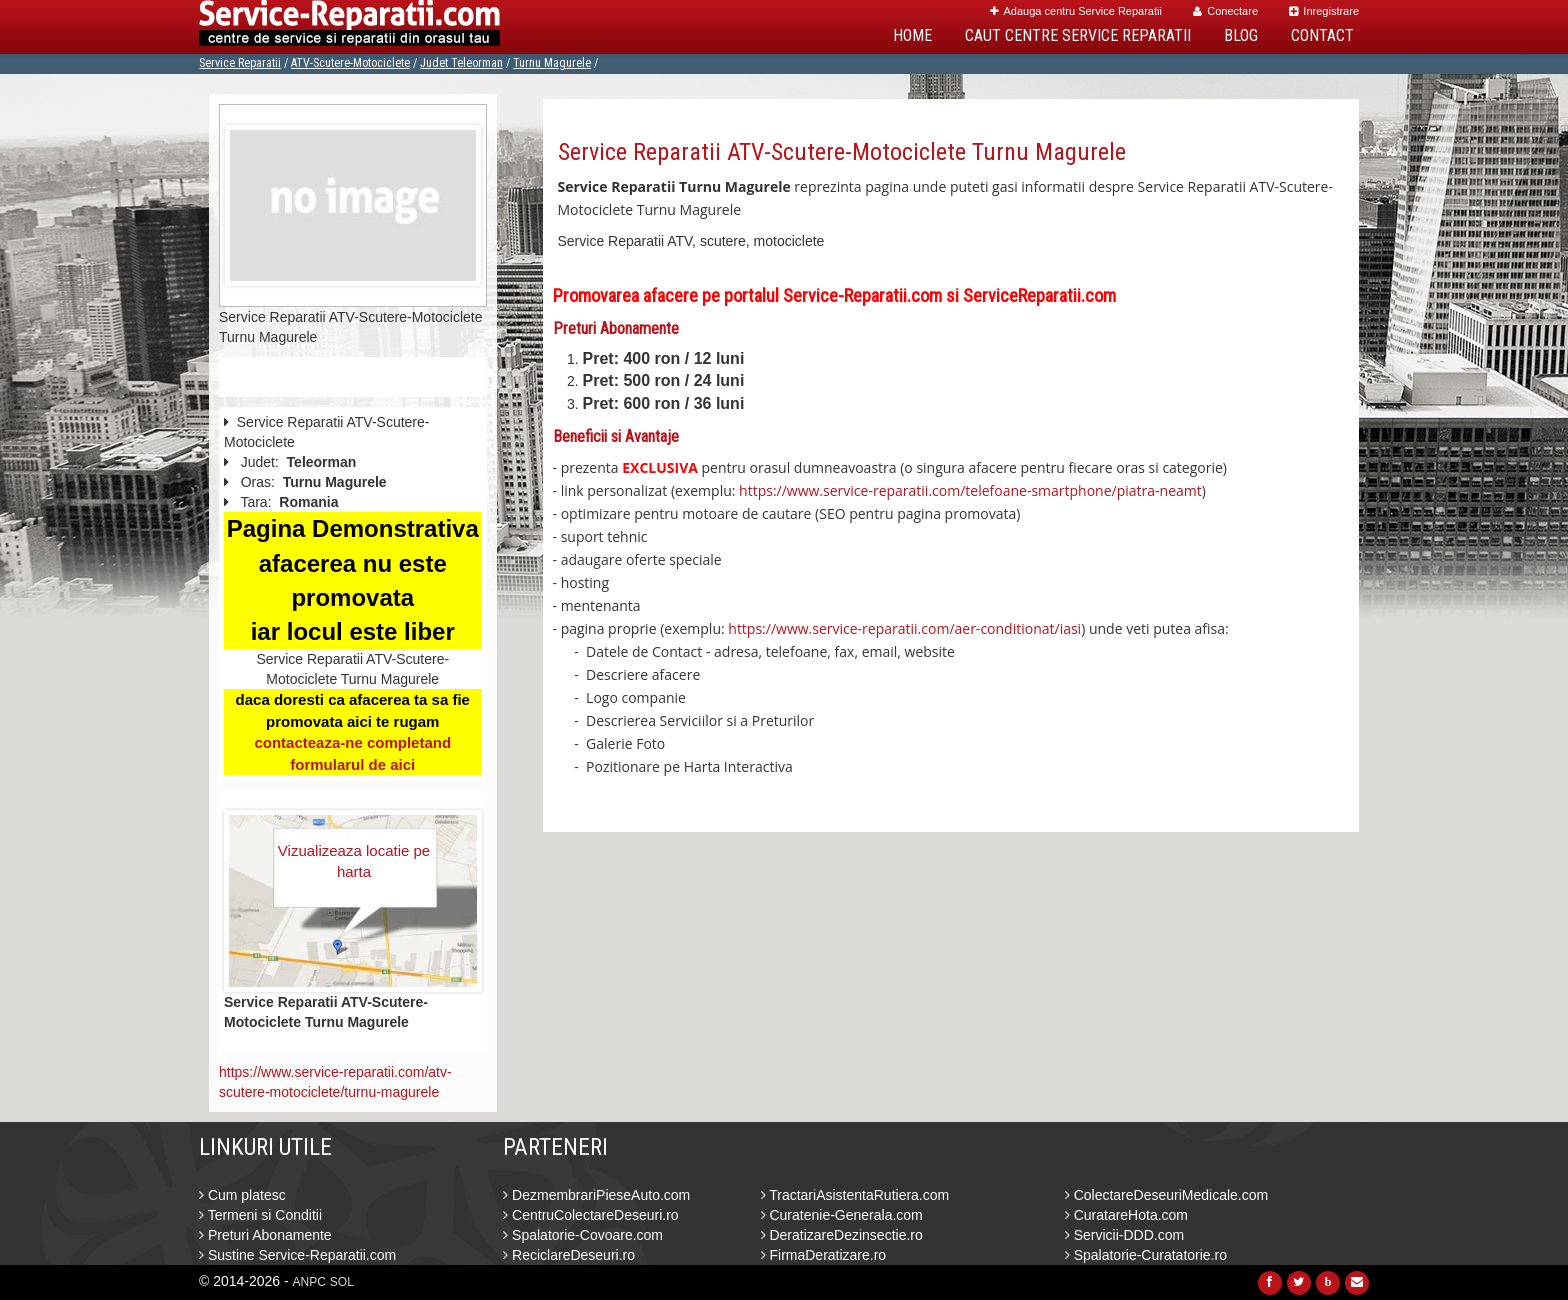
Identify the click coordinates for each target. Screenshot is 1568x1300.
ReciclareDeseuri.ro (569, 1255)
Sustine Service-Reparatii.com (297, 1255)
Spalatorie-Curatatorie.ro (1146, 1255)
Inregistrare (1324, 11)
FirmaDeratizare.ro (824, 1255)
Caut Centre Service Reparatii (1078, 35)
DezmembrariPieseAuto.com (596, 1195)
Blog (1241, 35)
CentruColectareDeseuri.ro (590, 1215)
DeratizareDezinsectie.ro (842, 1235)
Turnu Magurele (552, 63)
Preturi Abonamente (265, 1235)
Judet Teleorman (461, 63)
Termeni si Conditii (260, 1215)
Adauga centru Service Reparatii (1076, 11)
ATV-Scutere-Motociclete (350, 63)
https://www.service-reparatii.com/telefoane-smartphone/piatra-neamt (970, 490)
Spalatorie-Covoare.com (583, 1235)
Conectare (1225, 11)
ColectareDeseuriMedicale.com (1166, 1195)
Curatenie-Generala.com (842, 1215)
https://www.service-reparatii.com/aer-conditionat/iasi (904, 628)
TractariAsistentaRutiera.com (855, 1195)
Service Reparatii (240, 63)
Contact (1322, 35)
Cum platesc (242, 1195)
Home (912, 35)
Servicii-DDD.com (1124, 1235)
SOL (342, 1282)
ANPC (309, 1282)
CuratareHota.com (1126, 1215)
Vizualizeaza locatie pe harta (354, 861)
